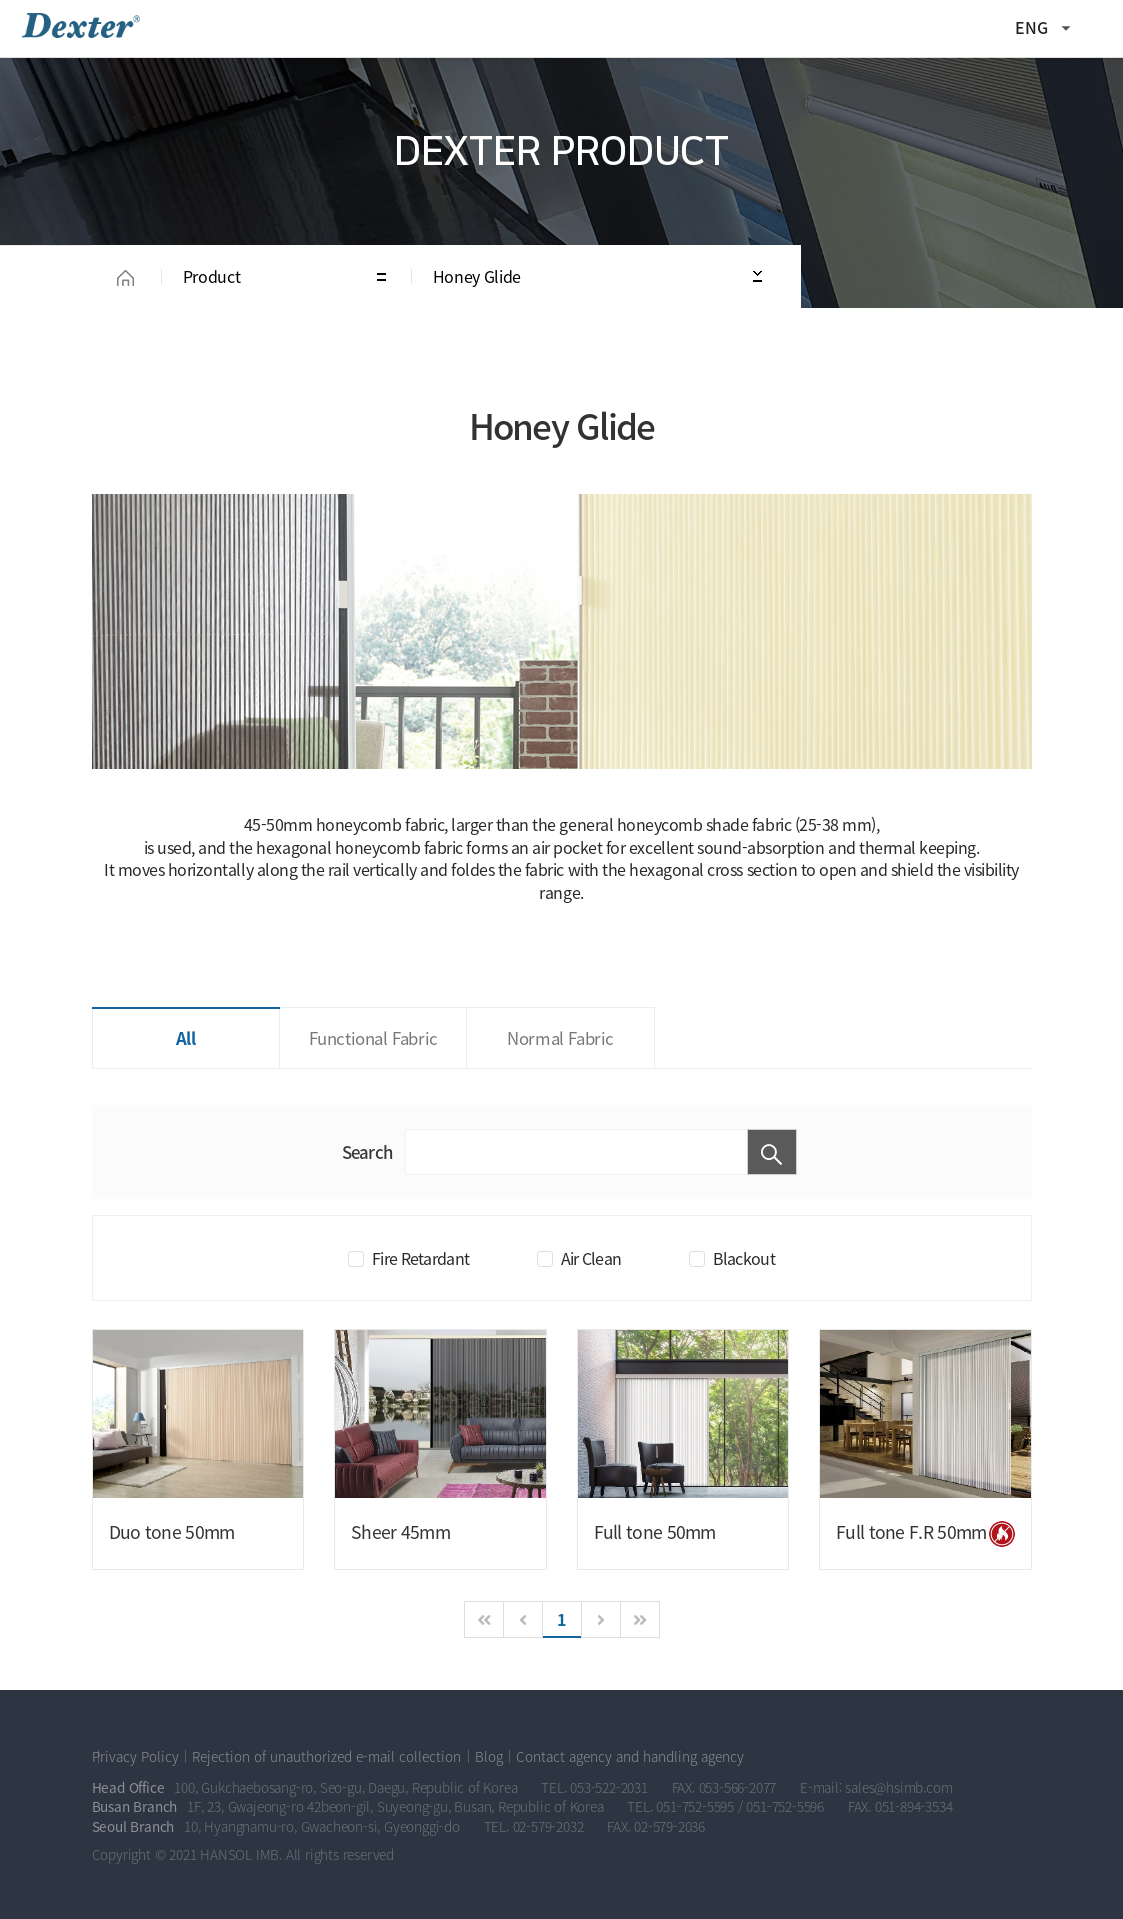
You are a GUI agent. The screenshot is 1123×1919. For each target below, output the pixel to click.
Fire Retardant (420, 1258)
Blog (489, 1756)
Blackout (744, 1258)
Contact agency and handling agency (630, 1756)
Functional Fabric (373, 1038)
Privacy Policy (135, 1756)
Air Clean (591, 1258)
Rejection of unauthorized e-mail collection (326, 1756)
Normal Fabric (560, 1038)
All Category (1098, 28)
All (186, 1038)
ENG (1031, 27)
